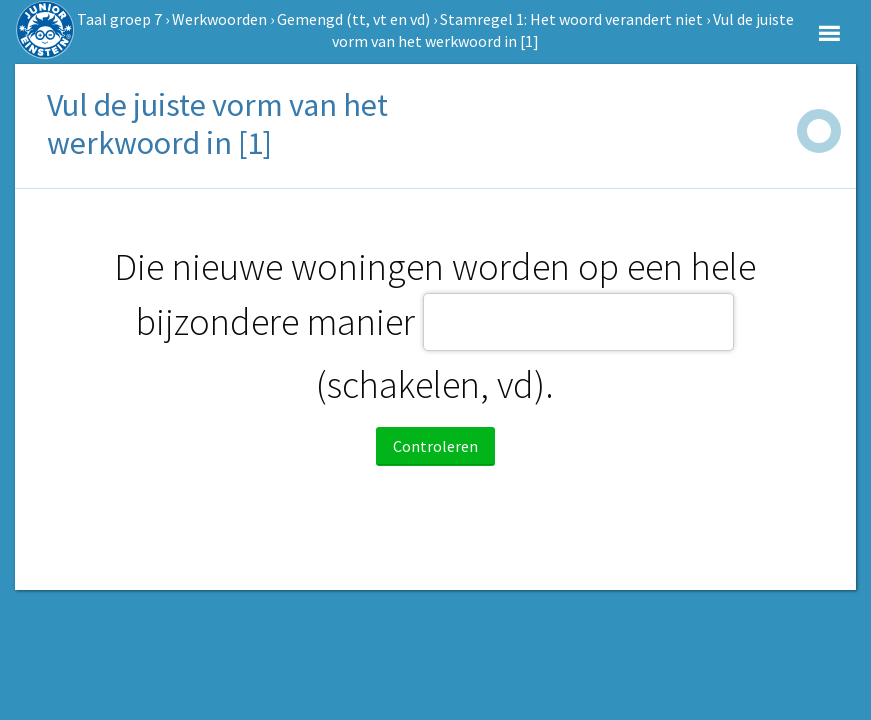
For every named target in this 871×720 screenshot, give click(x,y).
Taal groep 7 (119, 19)
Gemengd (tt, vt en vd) (353, 19)
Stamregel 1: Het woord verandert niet (571, 19)
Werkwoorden (219, 19)
